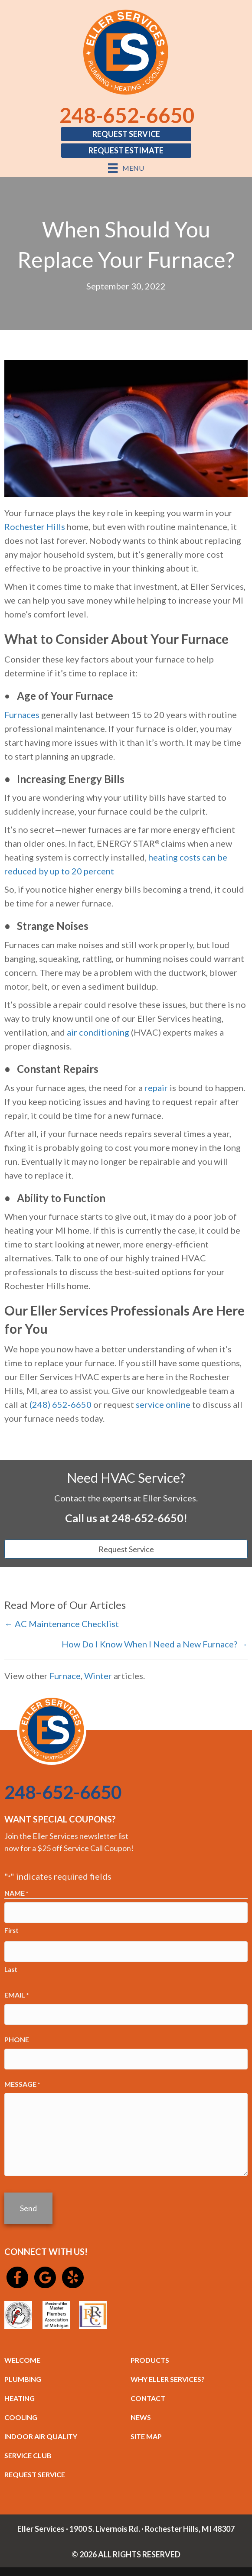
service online (163, 1404)
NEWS (141, 2417)
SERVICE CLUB (28, 2455)
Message (22, 2084)
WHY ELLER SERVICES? (168, 2379)
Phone (16, 2039)
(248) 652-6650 (60, 1404)
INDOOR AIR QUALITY (40, 2436)
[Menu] (126, 168)
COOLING (20, 2417)
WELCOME (22, 2360)
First (11, 1930)
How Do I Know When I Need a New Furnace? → (155, 1644)
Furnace (65, 1675)
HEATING (19, 2398)
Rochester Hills (34, 526)
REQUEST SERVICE (34, 2474)
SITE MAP (146, 2436)
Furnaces (21, 714)
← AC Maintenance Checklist (61, 1623)
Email (16, 1995)
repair (156, 1087)
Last (10, 1969)
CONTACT (148, 2398)
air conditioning (98, 1032)
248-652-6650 (127, 115)
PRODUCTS (150, 2360)
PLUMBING (22, 2379)
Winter (98, 1675)
